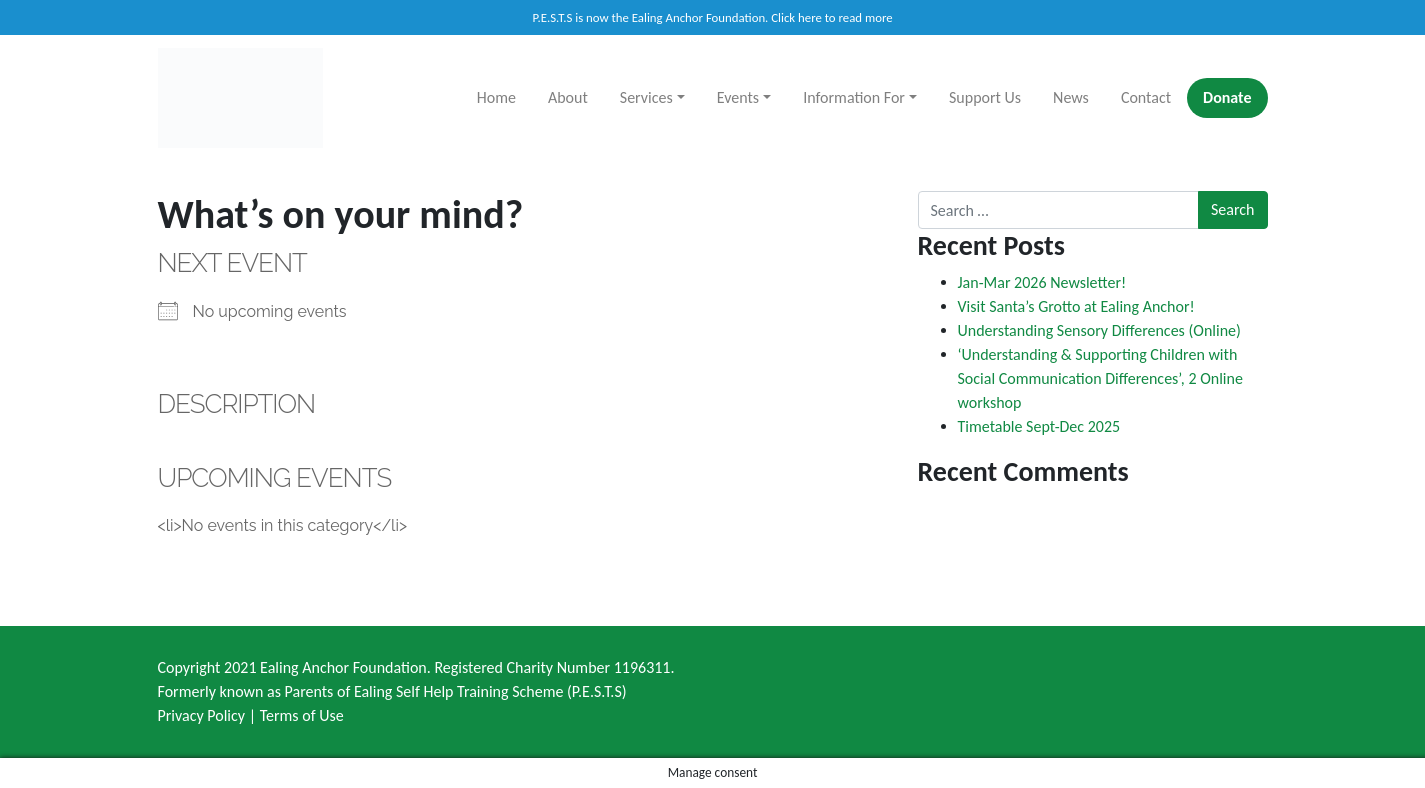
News (1071, 97)
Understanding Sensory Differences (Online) (1099, 330)
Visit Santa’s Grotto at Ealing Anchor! (1076, 306)
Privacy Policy (202, 715)
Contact (1146, 97)
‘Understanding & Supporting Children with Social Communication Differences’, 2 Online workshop (1100, 378)
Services (646, 97)
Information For (854, 97)
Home (496, 97)
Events (738, 97)
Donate (1227, 97)
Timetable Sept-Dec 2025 (1039, 426)
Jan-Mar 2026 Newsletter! (1042, 282)
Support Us (985, 97)
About (568, 97)
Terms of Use (302, 715)
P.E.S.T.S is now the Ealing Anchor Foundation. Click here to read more (712, 17)
